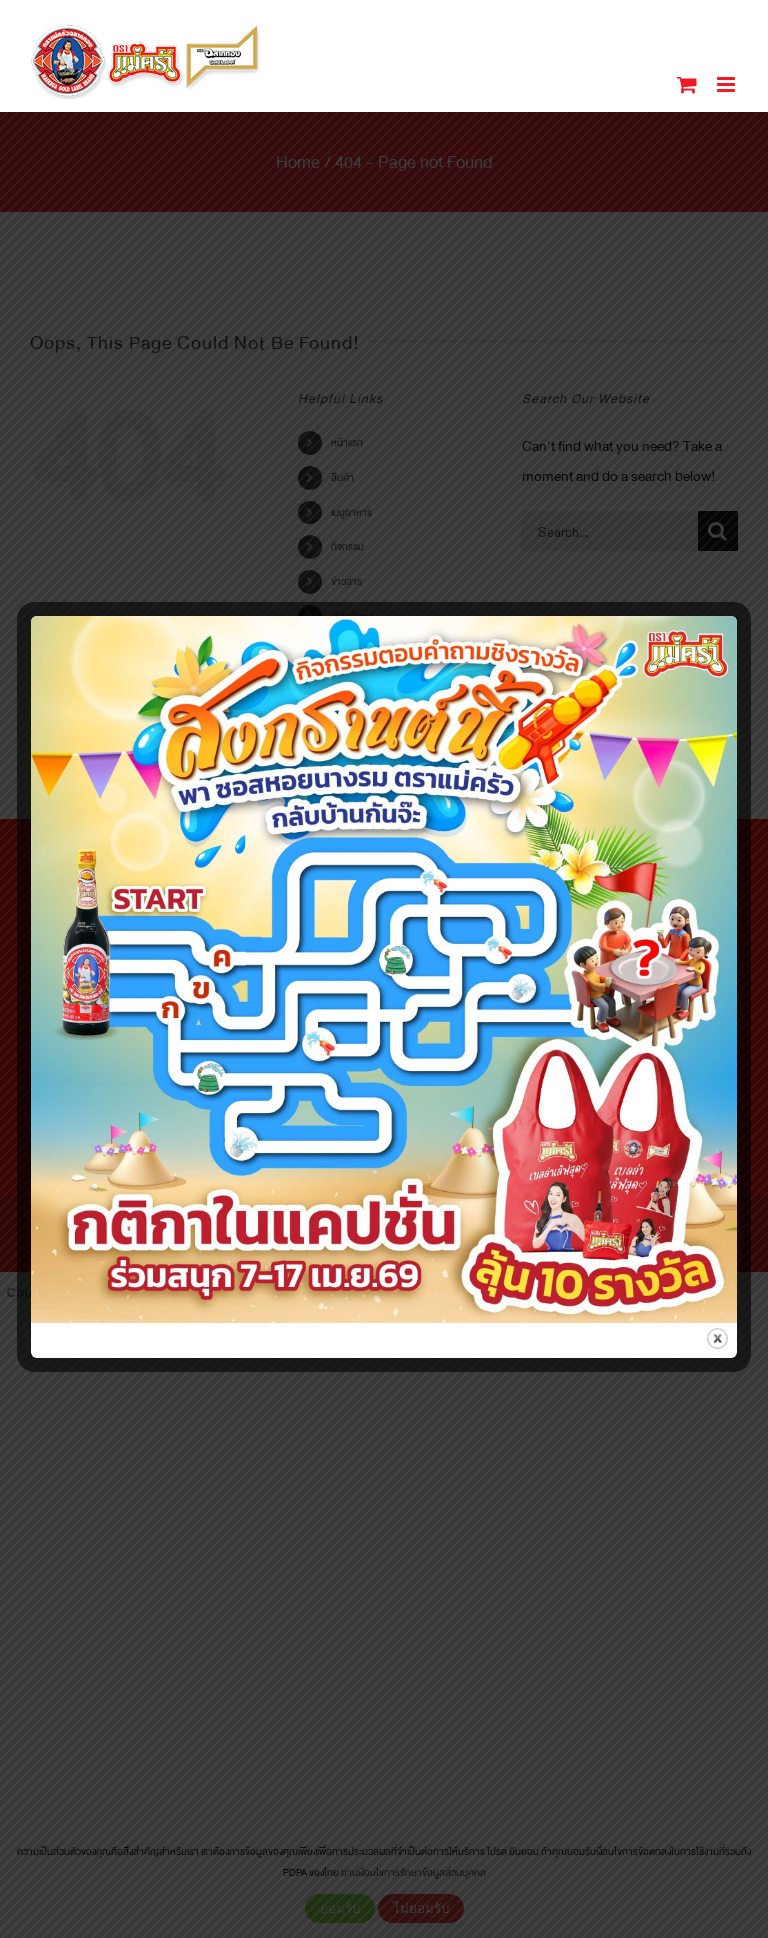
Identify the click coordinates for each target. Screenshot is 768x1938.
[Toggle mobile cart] (687, 84)
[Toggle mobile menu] (727, 84)
